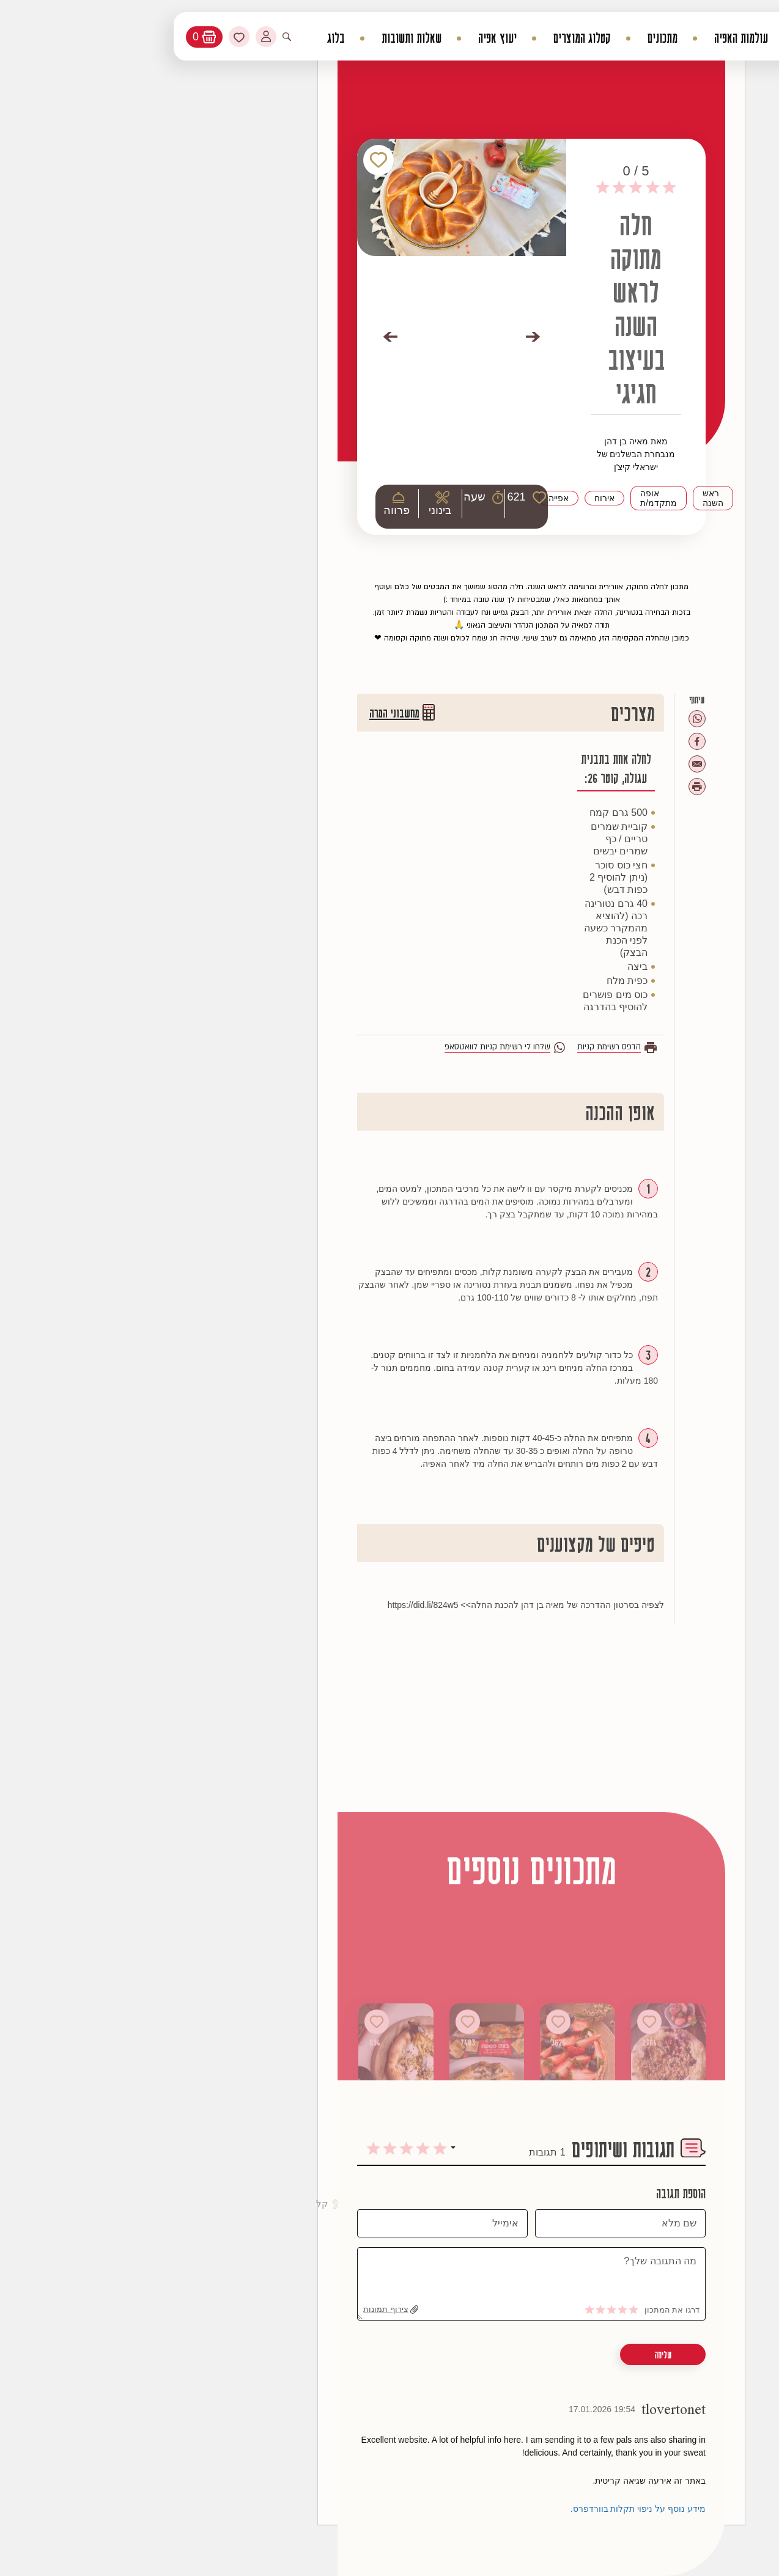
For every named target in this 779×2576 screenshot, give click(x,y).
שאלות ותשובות (270, 38)
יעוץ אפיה (355, 38)
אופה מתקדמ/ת (516, 498)
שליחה (521, 2355)
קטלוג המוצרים (440, 38)
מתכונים (521, 38)
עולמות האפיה (599, 38)
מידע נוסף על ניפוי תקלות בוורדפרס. (496, 2509)
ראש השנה (571, 498)
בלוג (194, 38)
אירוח (462, 498)
